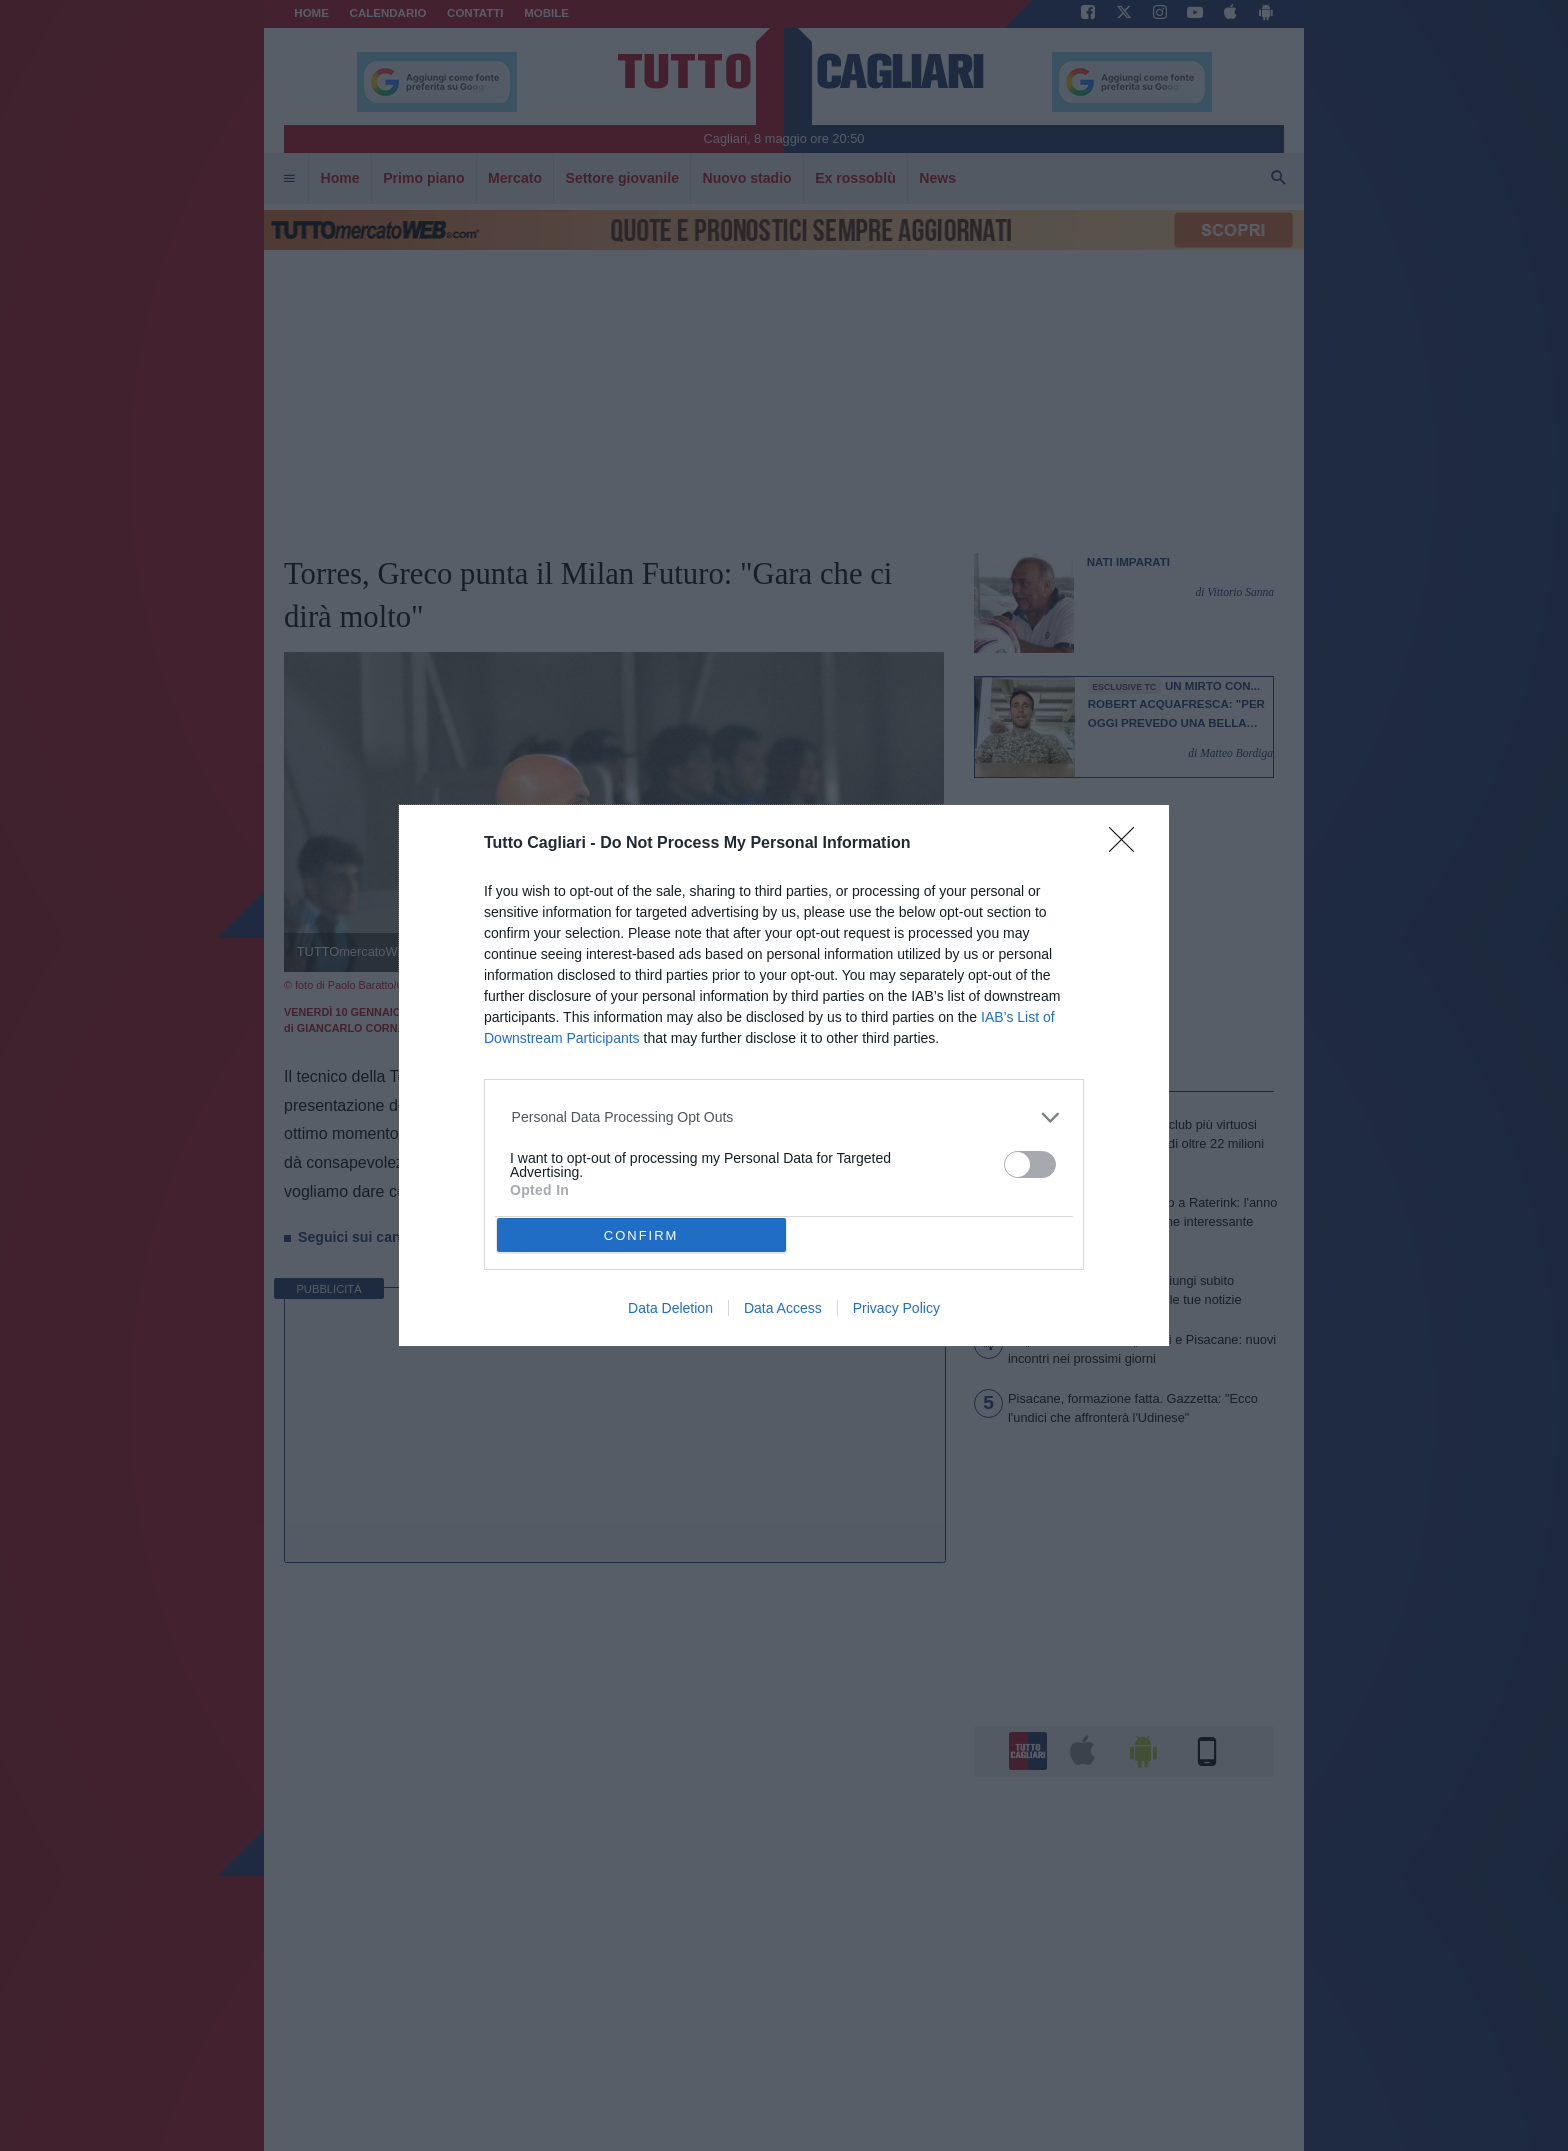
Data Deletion (670, 1308)
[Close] (1128, 846)
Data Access (783, 1308)
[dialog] (784, 1075)
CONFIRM (641, 1235)
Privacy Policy (896, 1308)
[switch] (1030, 1164)
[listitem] (784, 1117)
